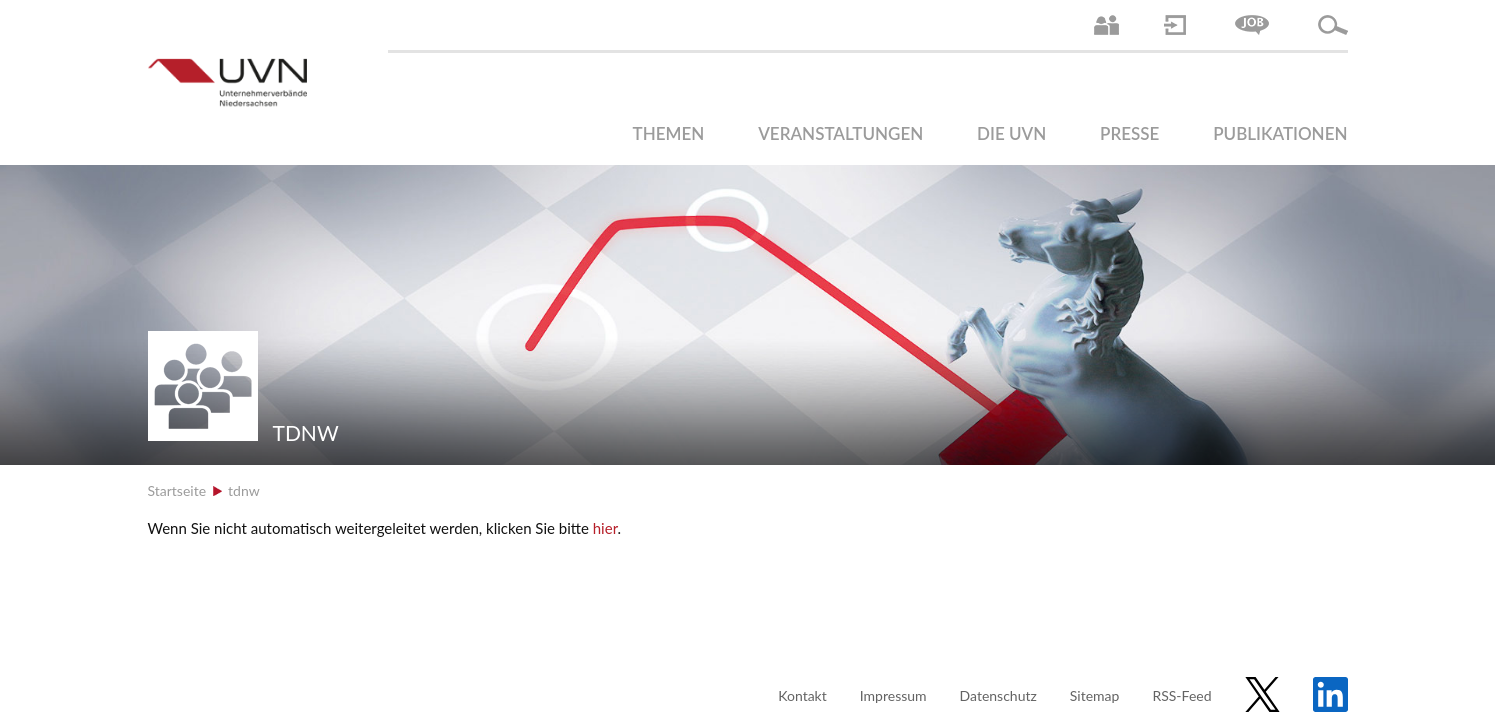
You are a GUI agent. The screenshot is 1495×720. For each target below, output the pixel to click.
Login (1175, 25)
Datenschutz (998, 695)
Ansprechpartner (1106, 25)
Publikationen (1280, 133)
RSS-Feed (1181, 695)
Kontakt (802, 695)
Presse (1129, 133)
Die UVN (1011, 133)
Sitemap (1095, 695)
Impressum (893, 695)
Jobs (1252, 25)
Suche (1333, 25)
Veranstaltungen (840, 133)
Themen (669, 133)
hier (605, 528)
